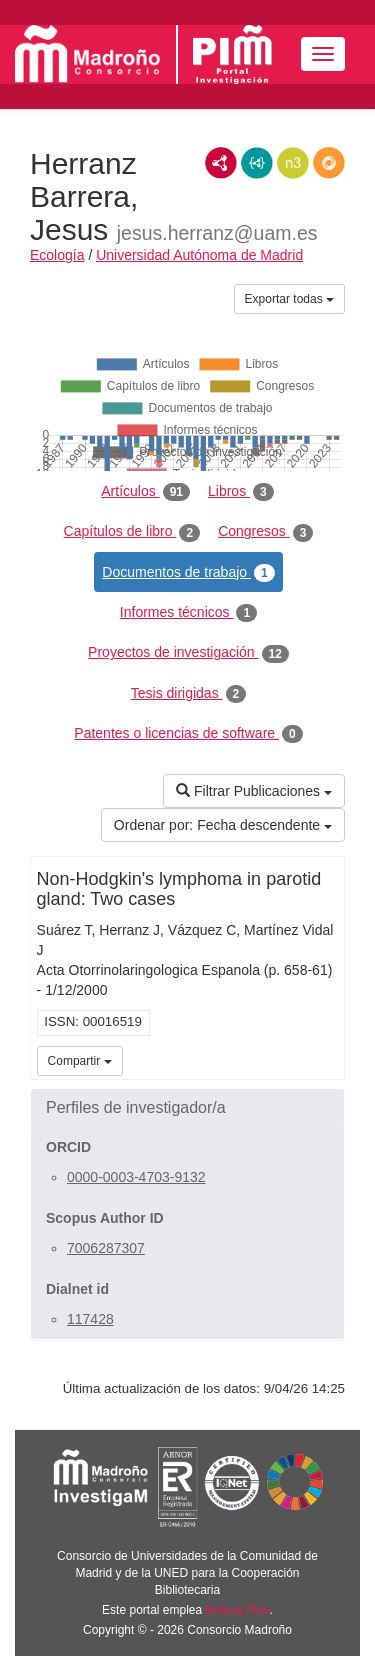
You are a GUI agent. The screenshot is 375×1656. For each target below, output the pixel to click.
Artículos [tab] (145, 492)
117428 (90, 1319)
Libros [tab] (241, 492)
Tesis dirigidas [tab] (189, 694)
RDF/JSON (329, 163)
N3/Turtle (293, 163)
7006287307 (106, 1248)
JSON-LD (257, 163)
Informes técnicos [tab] (188, 613)
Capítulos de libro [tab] (132, 532)
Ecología (57, 255)
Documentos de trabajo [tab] (188, 573)
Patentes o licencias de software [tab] (188, 734)
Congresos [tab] (265, 532)
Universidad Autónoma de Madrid (199, 255)
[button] (187, 1108)
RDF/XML (221, 163)
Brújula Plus (238, 1610)
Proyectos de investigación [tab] (188, 653)
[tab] (187, 1108)
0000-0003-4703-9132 (136, 1177)
